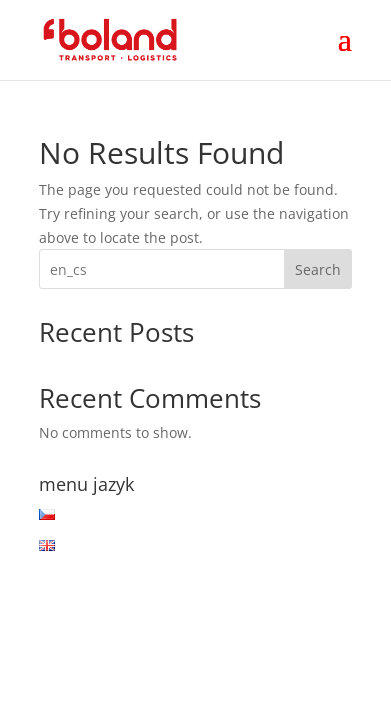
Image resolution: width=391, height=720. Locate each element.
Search (318, 269)
